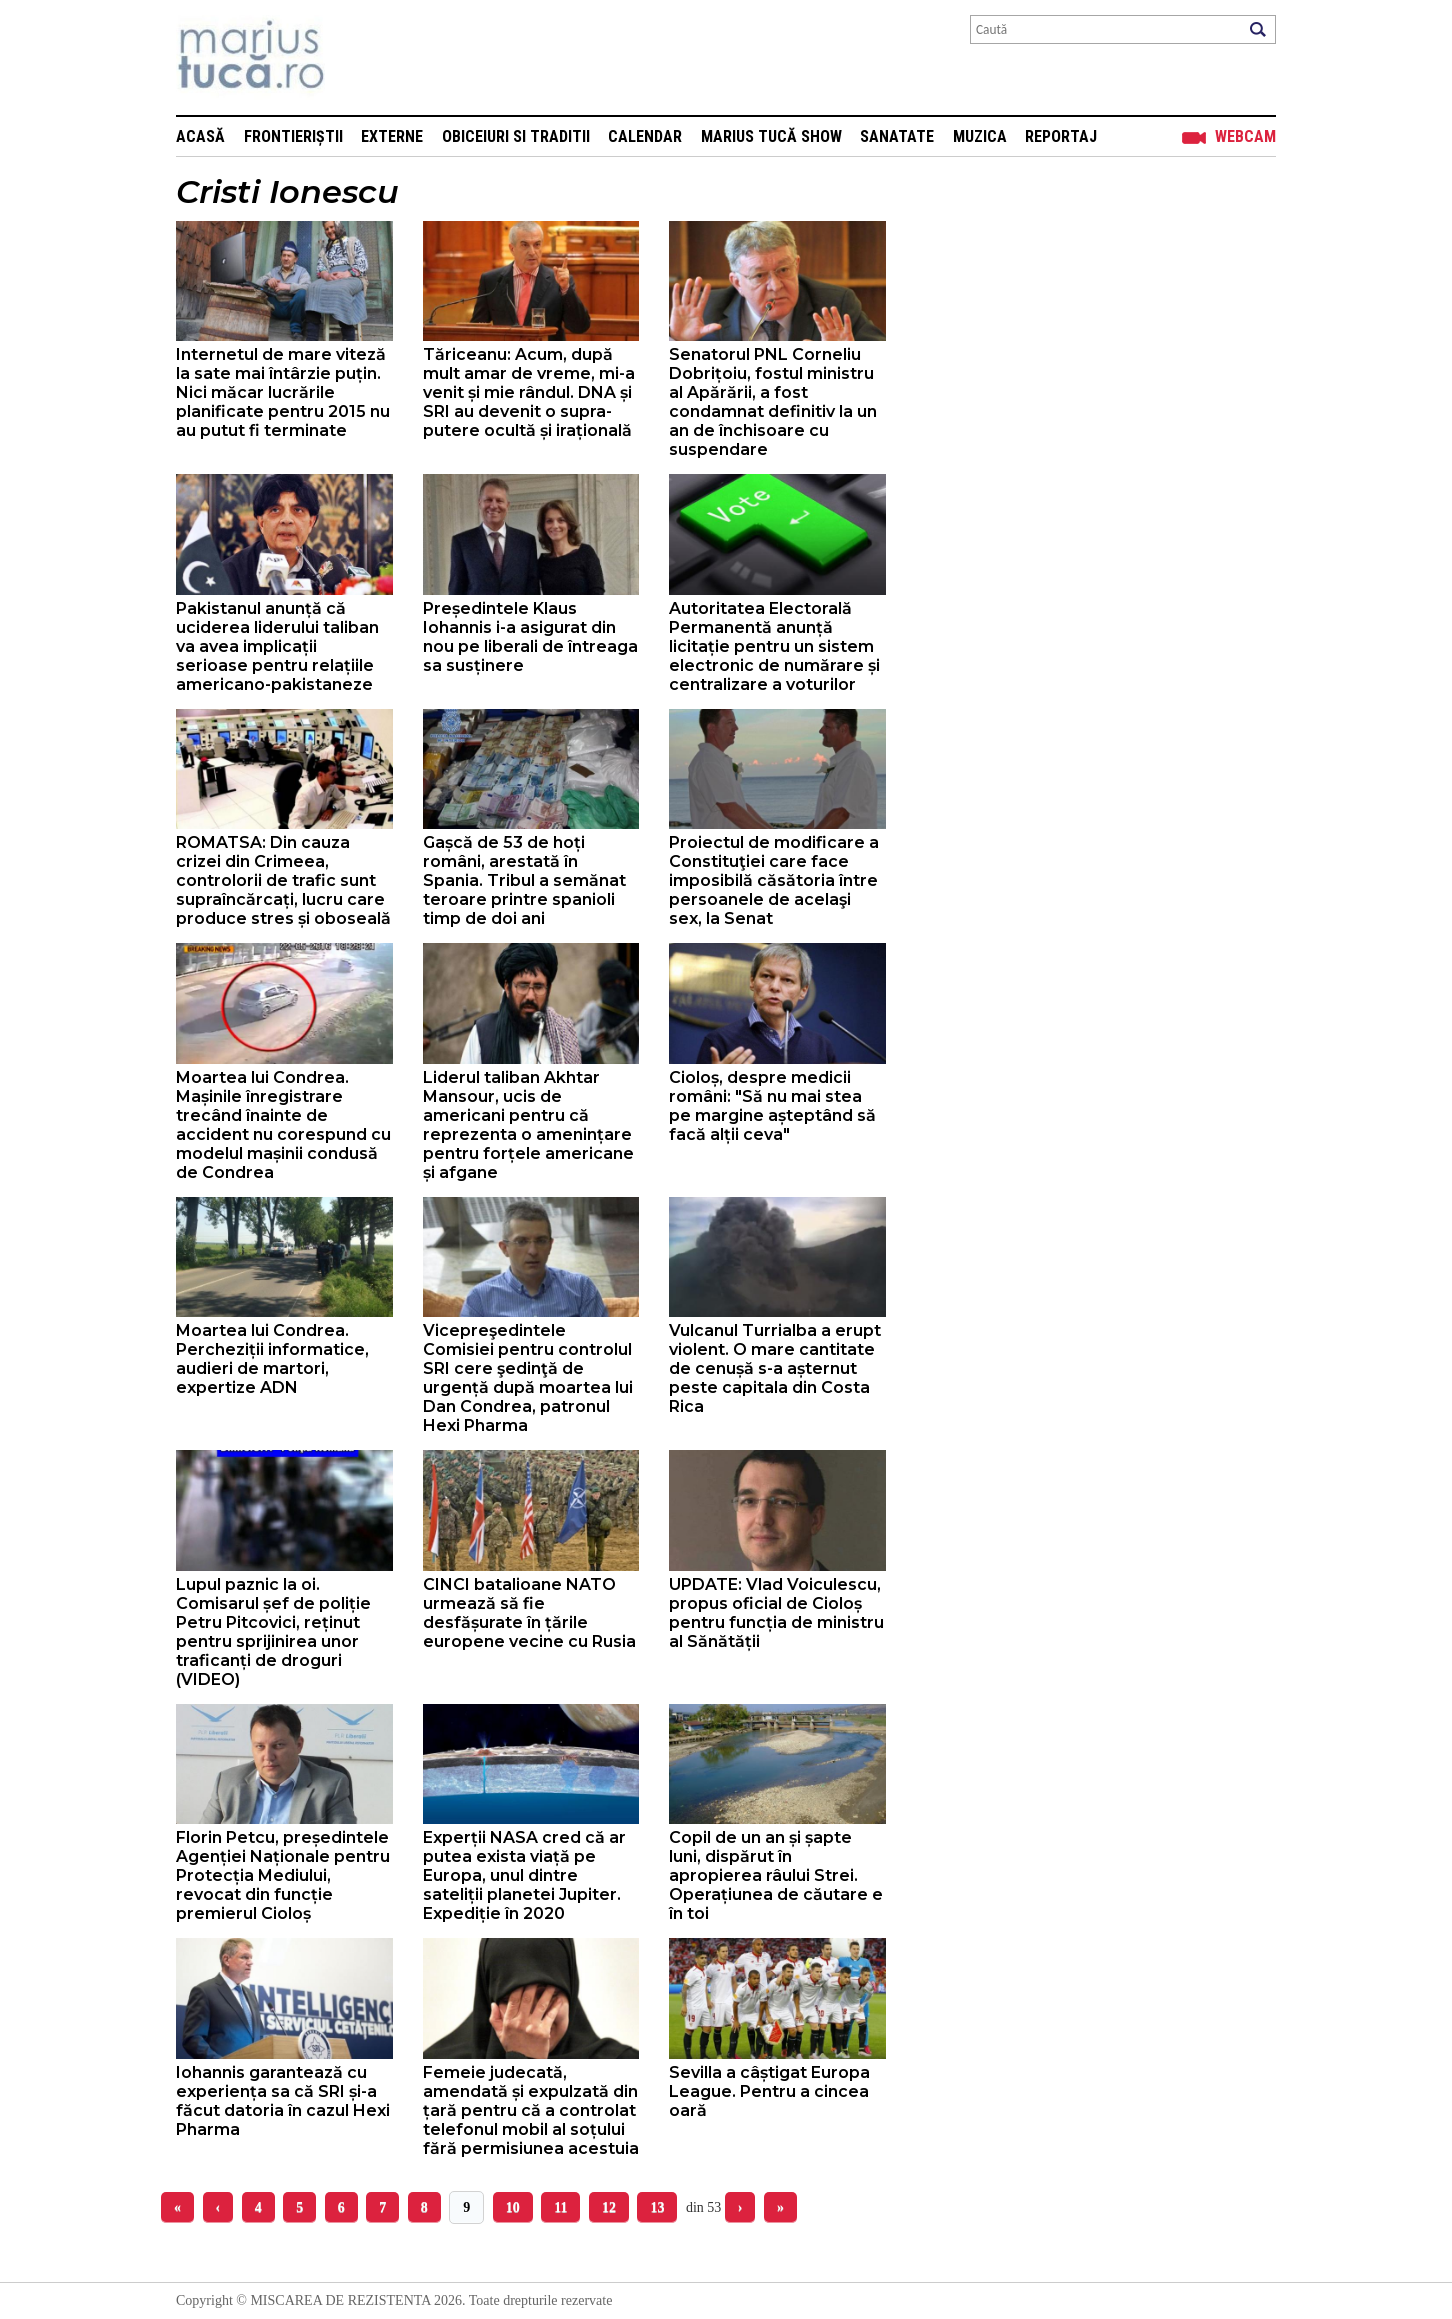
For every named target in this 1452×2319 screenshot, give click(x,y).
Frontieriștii (293, 136)
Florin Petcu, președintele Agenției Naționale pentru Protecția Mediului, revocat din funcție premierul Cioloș (283, 1875)
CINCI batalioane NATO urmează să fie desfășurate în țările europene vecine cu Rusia (529, 1613)
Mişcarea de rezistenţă (358, 57)
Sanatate (897, 136)
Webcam (1245, 136)
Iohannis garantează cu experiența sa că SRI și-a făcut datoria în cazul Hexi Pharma (283, 2101)
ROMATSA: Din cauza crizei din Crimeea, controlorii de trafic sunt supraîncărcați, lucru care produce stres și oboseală (283, 880)
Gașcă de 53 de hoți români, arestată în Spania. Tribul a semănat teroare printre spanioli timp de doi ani (524, 880)
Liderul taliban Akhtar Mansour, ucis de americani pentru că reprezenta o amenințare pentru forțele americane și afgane (528, 1125)
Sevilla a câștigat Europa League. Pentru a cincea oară (769, 2091)
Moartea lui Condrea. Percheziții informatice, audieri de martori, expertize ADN (272, 1359)
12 (609, 2207)
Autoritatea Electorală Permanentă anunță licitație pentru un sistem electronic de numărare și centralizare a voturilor (774, 646)
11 (560, 2207)
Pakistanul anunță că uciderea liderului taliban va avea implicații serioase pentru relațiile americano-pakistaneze (277, 646)
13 (657, 2207)
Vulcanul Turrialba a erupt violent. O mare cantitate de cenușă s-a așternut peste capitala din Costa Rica (775, 1368)
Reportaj (1061, 136)
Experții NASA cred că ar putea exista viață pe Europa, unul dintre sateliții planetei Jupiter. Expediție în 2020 (524, 1875)
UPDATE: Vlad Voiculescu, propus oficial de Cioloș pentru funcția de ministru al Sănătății (776, 1613)
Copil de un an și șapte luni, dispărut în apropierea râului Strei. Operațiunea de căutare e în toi (776, 1875)
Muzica (980, 136)
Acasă (200, 136)
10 (513, 2207)
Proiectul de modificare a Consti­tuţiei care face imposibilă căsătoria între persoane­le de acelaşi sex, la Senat (774, 880)
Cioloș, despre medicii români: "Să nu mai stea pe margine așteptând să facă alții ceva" (772, 1106)
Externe (392, 136)
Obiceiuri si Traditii (516, 136)
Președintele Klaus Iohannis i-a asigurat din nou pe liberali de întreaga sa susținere (530, 637)
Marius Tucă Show (771, 136)
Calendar (645, 136)
